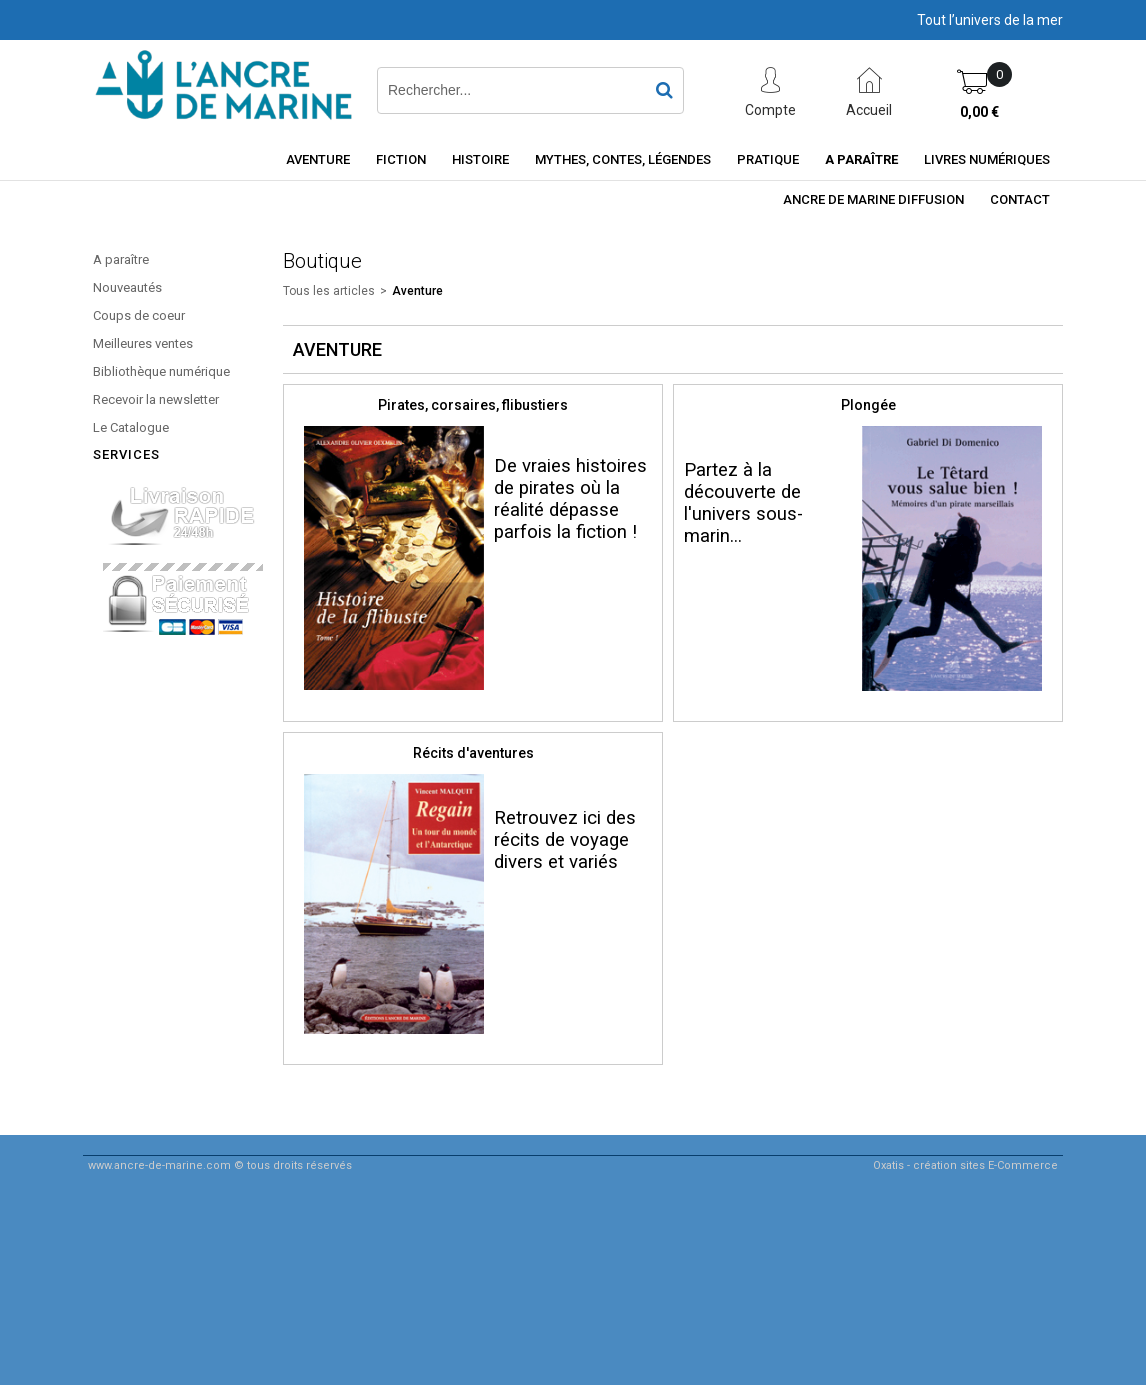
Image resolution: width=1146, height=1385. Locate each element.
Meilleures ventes (143, 343)
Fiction (401, 159)
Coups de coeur (139, 315)
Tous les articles (329, 291)
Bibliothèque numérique (161, 371)
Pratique (768, 159)
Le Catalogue (131, 427)
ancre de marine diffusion (873, 199)
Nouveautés (127, 287)
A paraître (861, 159)
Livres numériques (987, 159)
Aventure (318, 159)
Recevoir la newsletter (156, 399)
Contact (1020, 199)
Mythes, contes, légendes (623, 159)
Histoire (480, 159)
